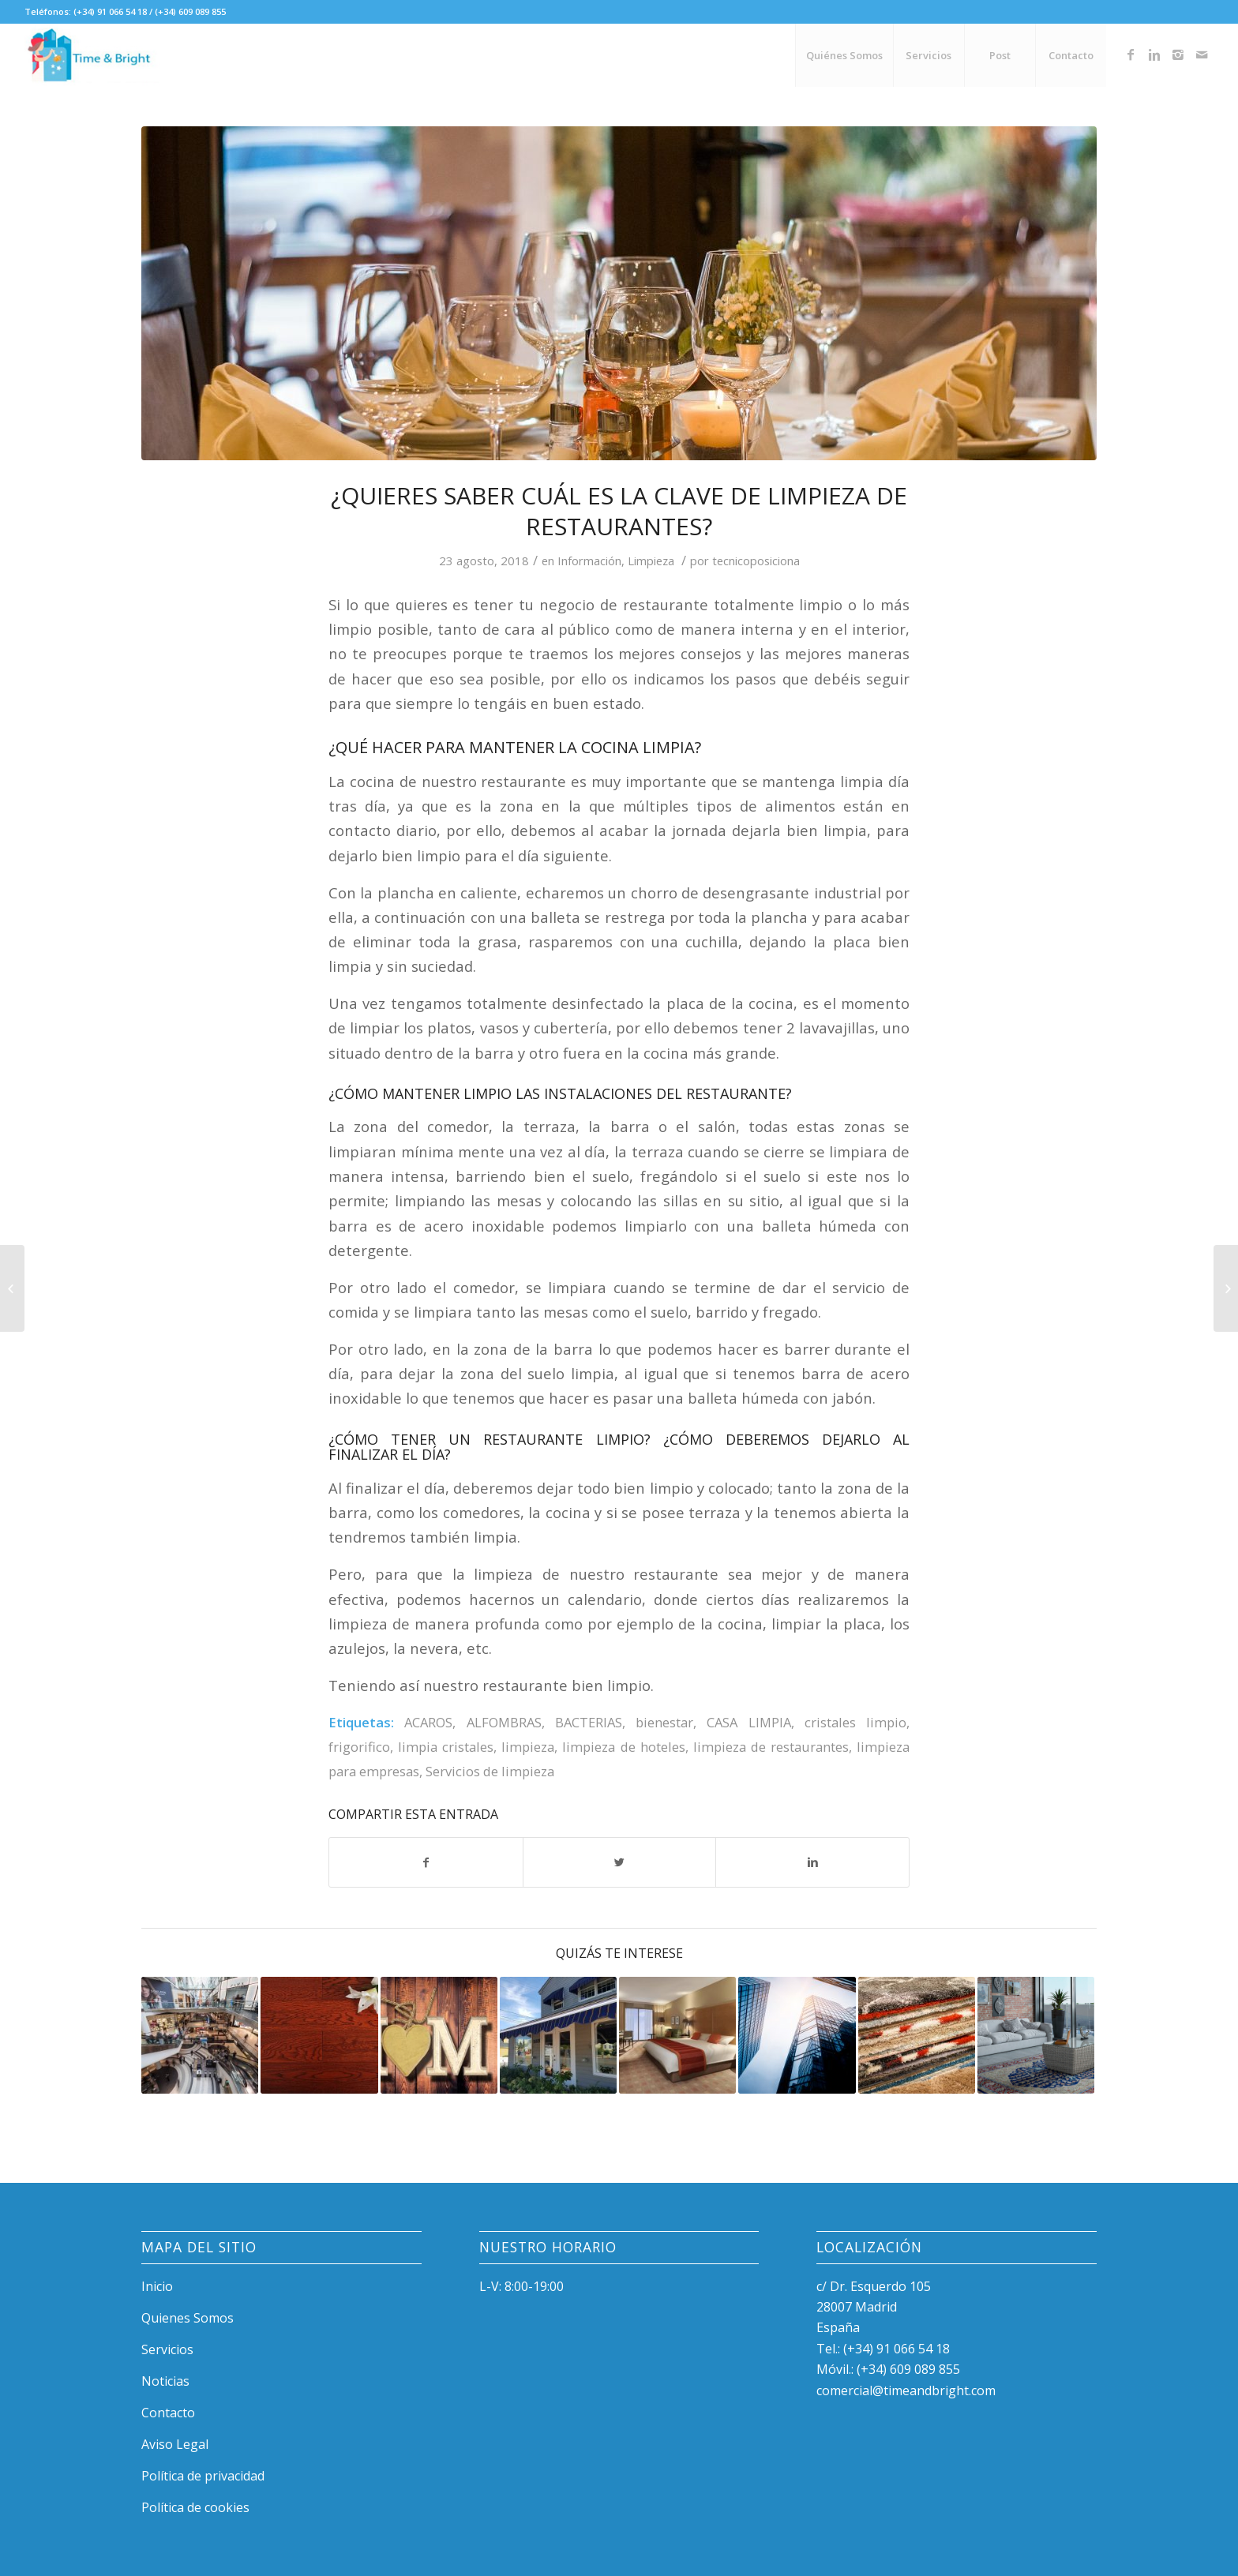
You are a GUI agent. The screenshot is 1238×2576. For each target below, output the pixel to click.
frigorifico (359, 1747)
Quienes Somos (187, 2318)
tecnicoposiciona (756, 560)
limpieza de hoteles (623, 1747)
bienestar (664, 1722)
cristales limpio (855, 1722)
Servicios (167, 2349)
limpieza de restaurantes (771, 1747)
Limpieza (651, 560)
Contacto (168, 2412)
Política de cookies (195, 2507)
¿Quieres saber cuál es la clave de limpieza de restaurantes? (619, 510)
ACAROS (428, 1722)
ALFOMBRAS (504, 1722)
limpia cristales (445, 1747)
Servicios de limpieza (490, 1771)
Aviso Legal (174, 2444)
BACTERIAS (588, 1722)
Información (589, 560)
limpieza (527, 1747)
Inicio (157, 2286)
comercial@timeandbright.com (906, 2390)
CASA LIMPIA (748, 1722)
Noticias (165, 2381)
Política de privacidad (202, 2475)
